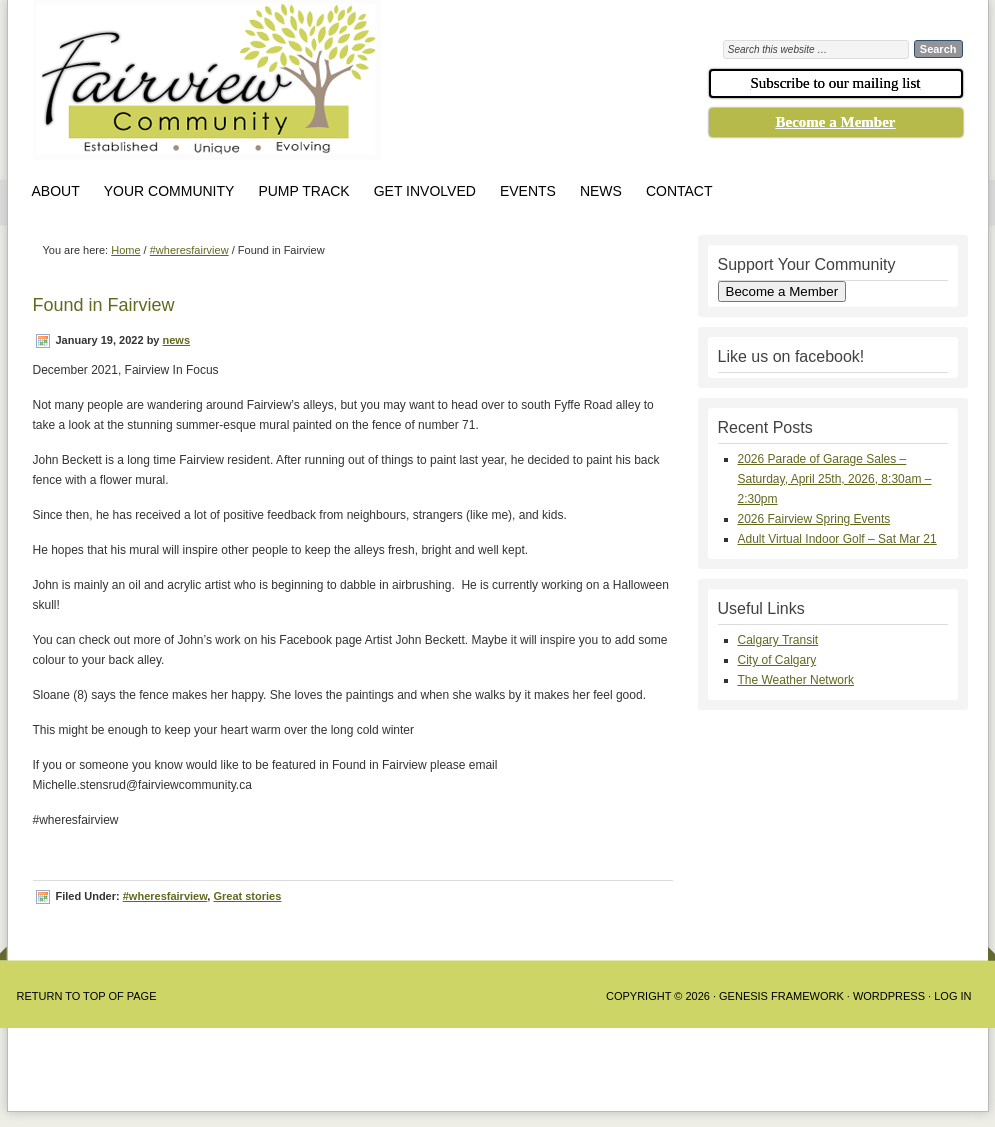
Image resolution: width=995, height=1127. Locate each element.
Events (528, 191)
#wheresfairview (165, 896)
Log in (952, 996)
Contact (679, 191)
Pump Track (303, 191)
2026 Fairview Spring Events (814, 519)
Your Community (169, 191)
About (56, 191)
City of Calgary (777, 660)
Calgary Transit (778, 640)
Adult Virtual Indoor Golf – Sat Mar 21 (837, 539)
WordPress (889, 996)
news (177, 340)
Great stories (247, 896)
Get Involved (425, 191)
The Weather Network (796, 680)
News (601, 191)
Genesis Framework (781, 996)
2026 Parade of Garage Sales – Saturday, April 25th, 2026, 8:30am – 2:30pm (835, 479)
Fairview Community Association (318, 85)
